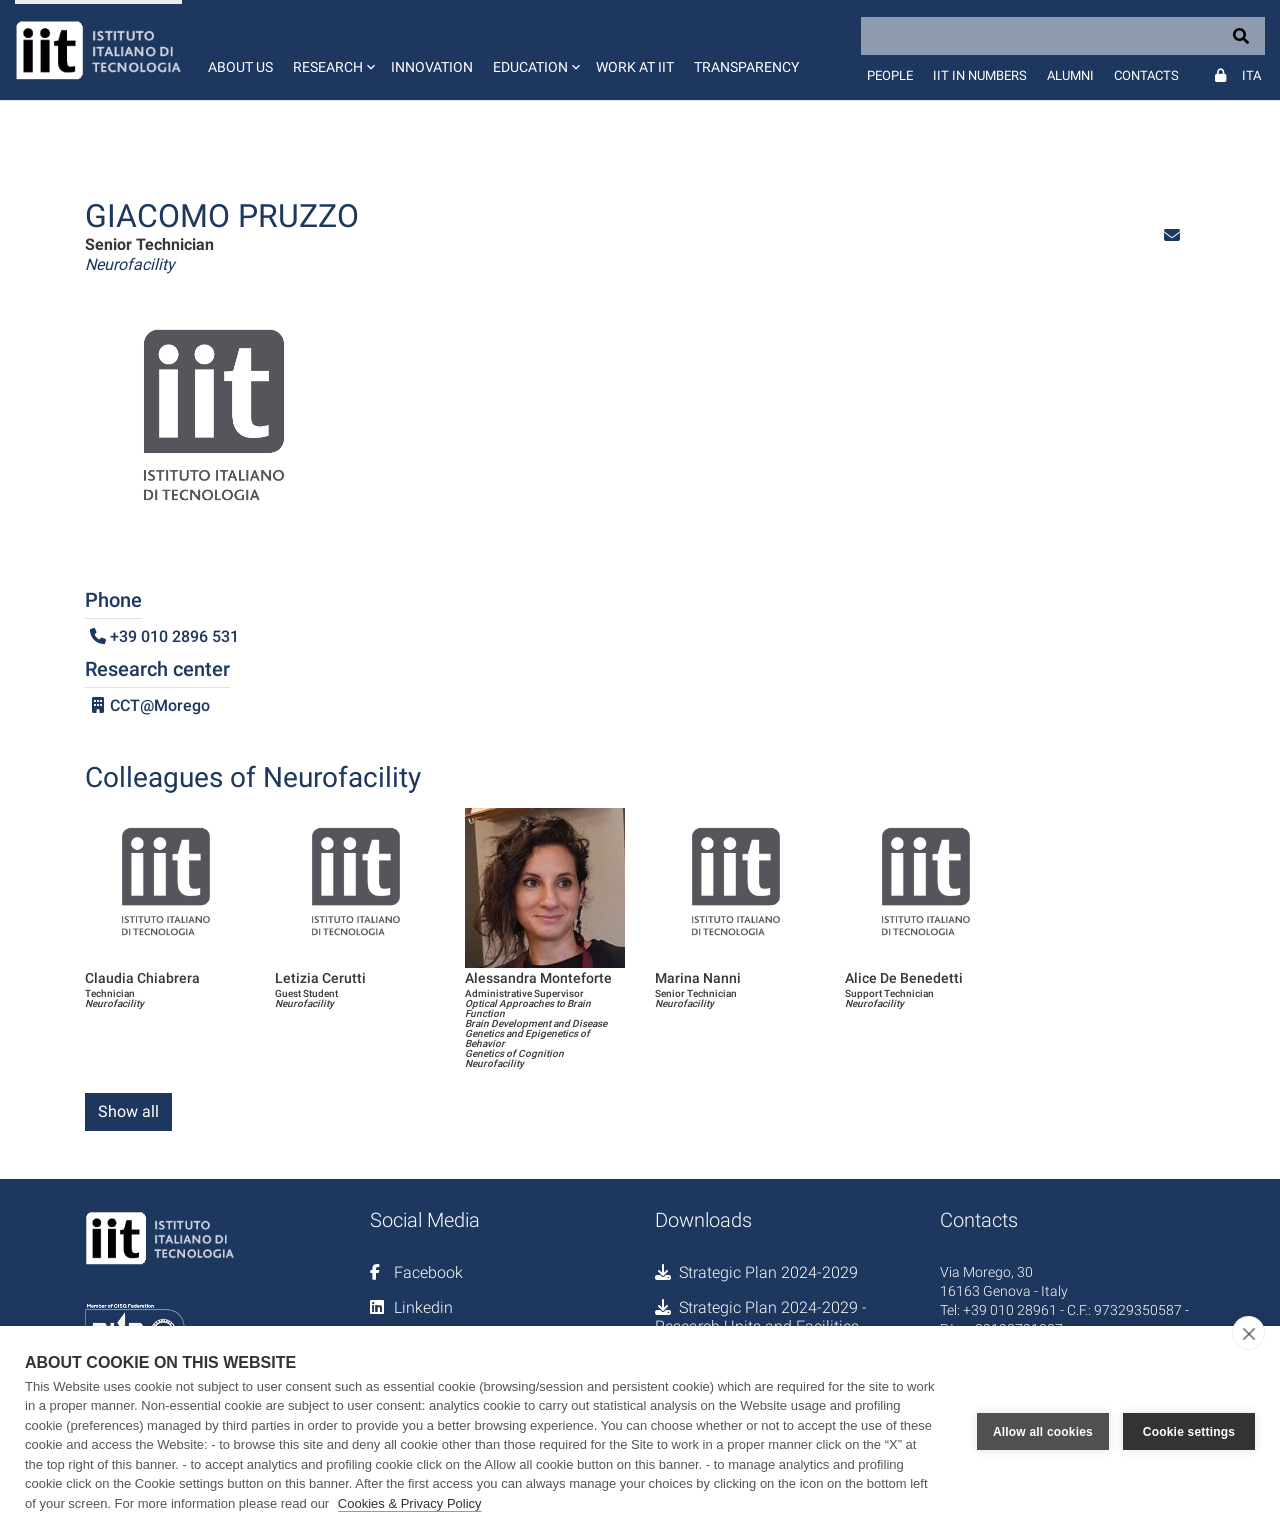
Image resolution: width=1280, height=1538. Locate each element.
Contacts (1146, 75)
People (890, 75)
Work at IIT (635, 67)
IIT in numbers (980, 75)
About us (240, 67)
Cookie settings (1189, 1432)
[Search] (1063, 36)
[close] (1248, 1333)
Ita (1251, 75)
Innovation (432, 67)
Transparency (746, 67)
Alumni (1070, 75)
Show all (128, 1111)
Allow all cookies (1043, 1432)
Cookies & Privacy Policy (410, 1503)
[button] (332, 50)
